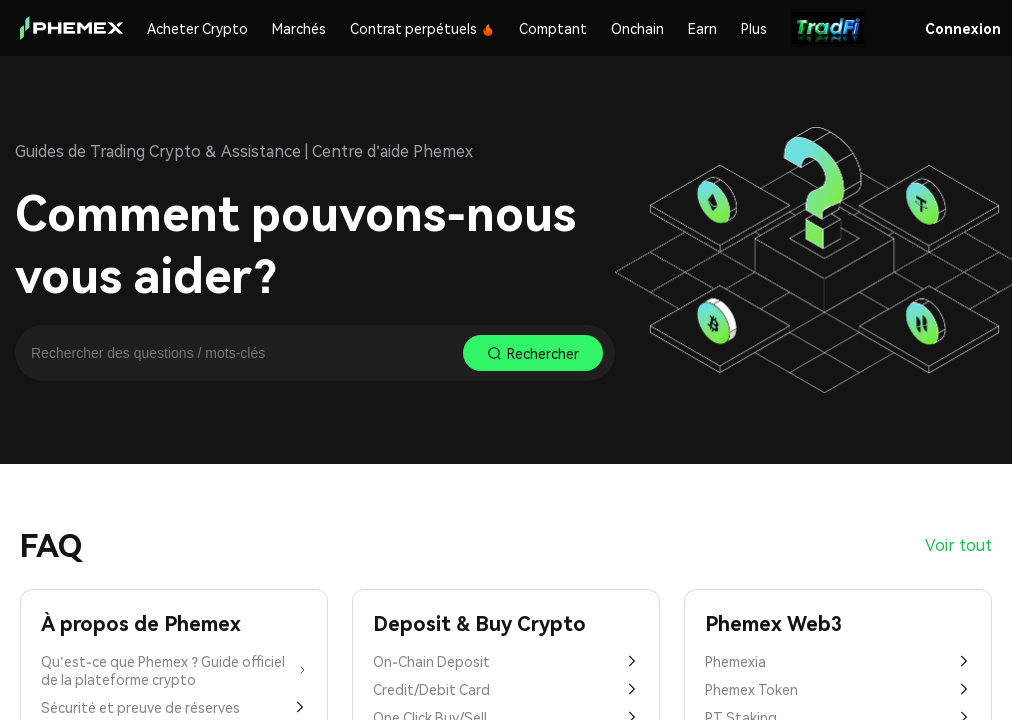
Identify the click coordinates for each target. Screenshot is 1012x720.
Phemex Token (838, 689)
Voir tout (958, 544)
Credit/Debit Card (506, 689)
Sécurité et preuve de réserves (174, 707)
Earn (702, 28)
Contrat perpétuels (422, 28)
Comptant (553, 28)
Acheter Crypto (197, 28)
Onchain (637, 28)
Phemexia (838, 661)
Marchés (299, 28)
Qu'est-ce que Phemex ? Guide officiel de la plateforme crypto (174, 670)
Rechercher (533, 353)
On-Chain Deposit (506, 661)
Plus (754, 28)
